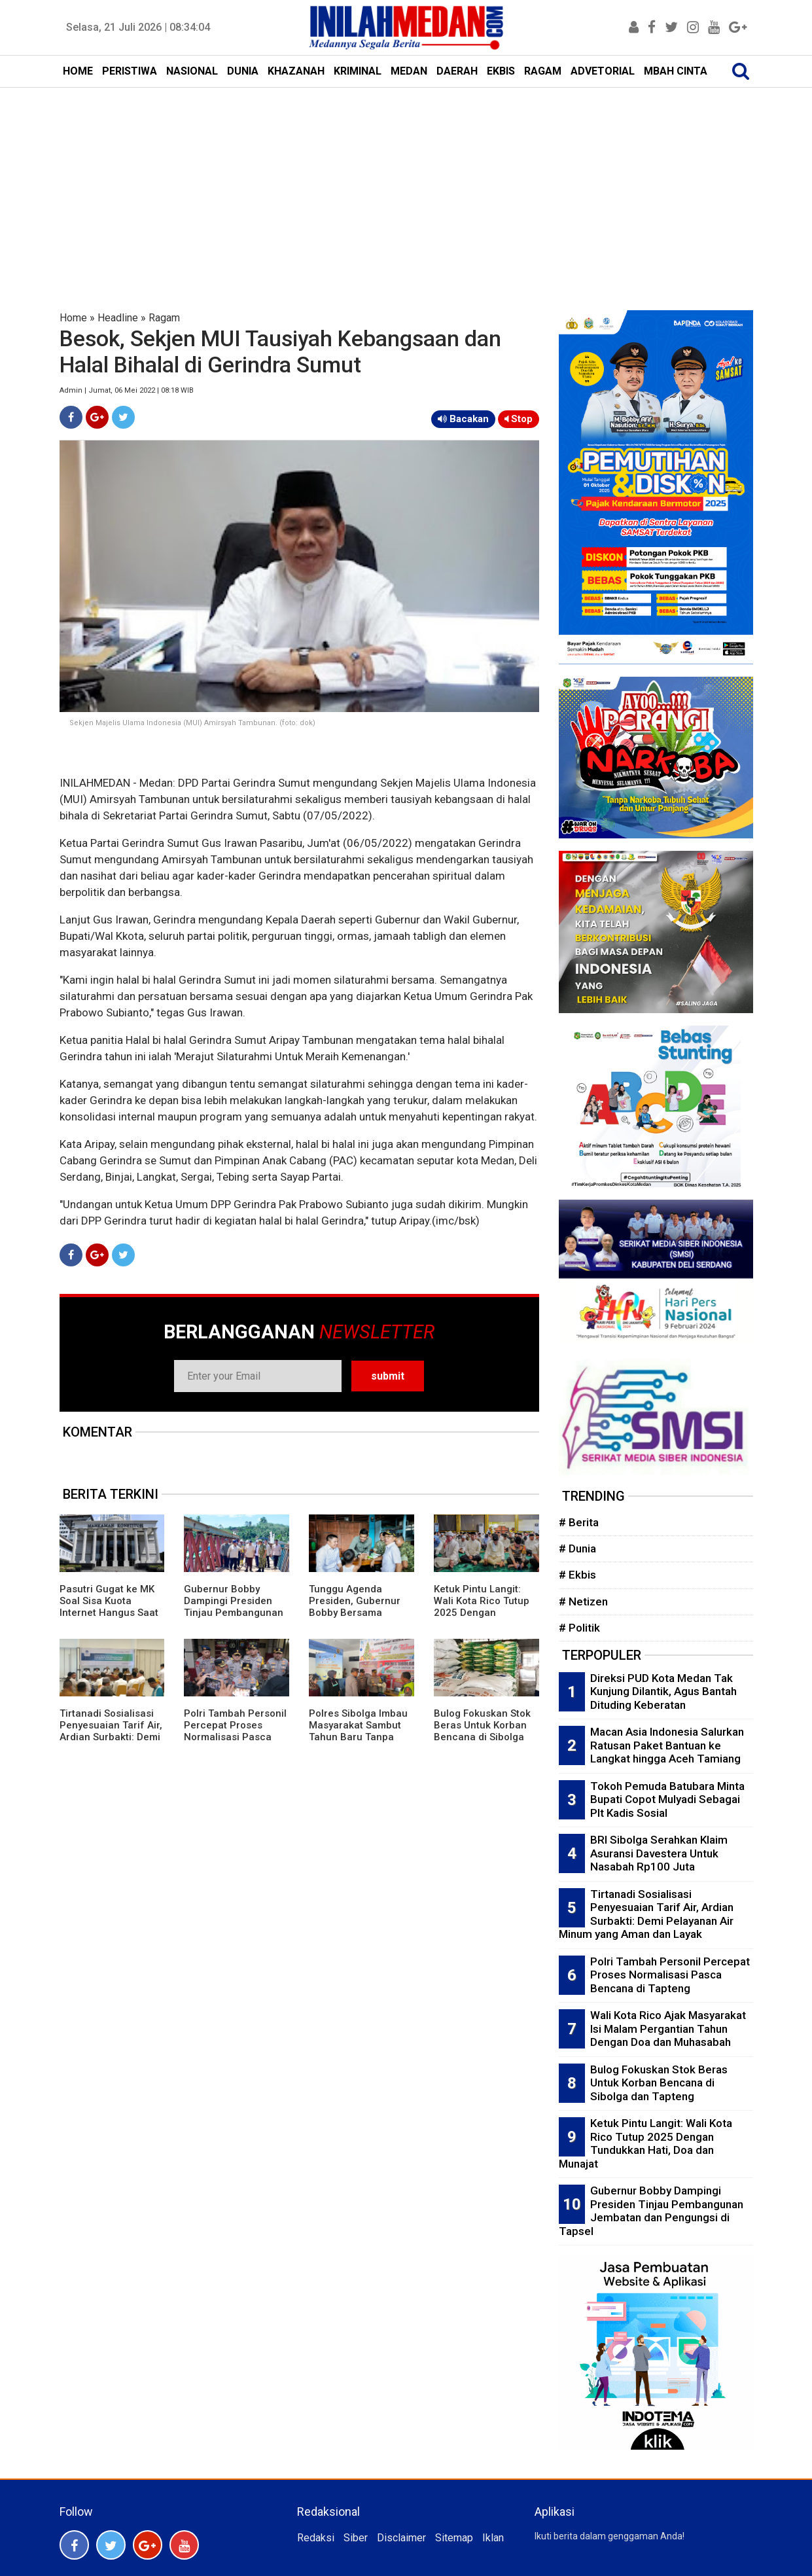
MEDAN (409, 71)
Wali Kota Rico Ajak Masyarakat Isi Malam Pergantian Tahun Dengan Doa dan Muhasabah (668, 2028)
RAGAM (542, 71)
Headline (117, 318)
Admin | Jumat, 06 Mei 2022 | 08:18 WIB (127, 390)
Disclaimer (401, 2537)
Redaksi (315, 2537)
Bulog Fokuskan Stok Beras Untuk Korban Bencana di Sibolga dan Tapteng (482, 1731)
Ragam (164, 318)
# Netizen (583, 1601)
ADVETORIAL (603, 71)
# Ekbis (577, 1574)
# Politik (579, 1627)
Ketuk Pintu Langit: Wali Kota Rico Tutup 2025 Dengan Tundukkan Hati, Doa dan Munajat (482, 1612)
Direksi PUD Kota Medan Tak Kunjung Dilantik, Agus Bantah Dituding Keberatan (663, 1691)
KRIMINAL (357, 71)
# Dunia (577, 1548)
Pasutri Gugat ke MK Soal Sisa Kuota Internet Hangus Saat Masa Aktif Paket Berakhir (109, 1612)
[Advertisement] (406, 185)
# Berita (579, 1522)
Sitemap (454, 2537)
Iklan (493, 2537)
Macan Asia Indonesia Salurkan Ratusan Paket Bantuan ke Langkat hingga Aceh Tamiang (667, 1745)
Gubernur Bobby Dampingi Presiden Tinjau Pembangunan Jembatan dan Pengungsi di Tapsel (233, 1612)
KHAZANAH (296, 71)
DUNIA (242, 71)
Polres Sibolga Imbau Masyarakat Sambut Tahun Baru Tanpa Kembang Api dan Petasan (358, 1737)
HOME (78, 71)
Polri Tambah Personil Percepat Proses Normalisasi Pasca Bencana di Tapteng (235, 1731)
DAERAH (457, 71)
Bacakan (463, 419)
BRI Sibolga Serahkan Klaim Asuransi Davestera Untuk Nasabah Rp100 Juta (659, 1853)
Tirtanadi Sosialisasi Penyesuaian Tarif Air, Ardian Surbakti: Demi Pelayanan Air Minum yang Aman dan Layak (111, 1737)
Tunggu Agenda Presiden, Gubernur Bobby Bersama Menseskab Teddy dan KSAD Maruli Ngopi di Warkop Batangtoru (361, 1618)
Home (73, 318)
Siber (356, 2537)
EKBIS (501, 71)
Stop (518, 419)
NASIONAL (192, 71)
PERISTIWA (129, 71)
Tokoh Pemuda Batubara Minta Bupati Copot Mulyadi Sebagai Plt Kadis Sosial (667, 1799)
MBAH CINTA (675, 71)
